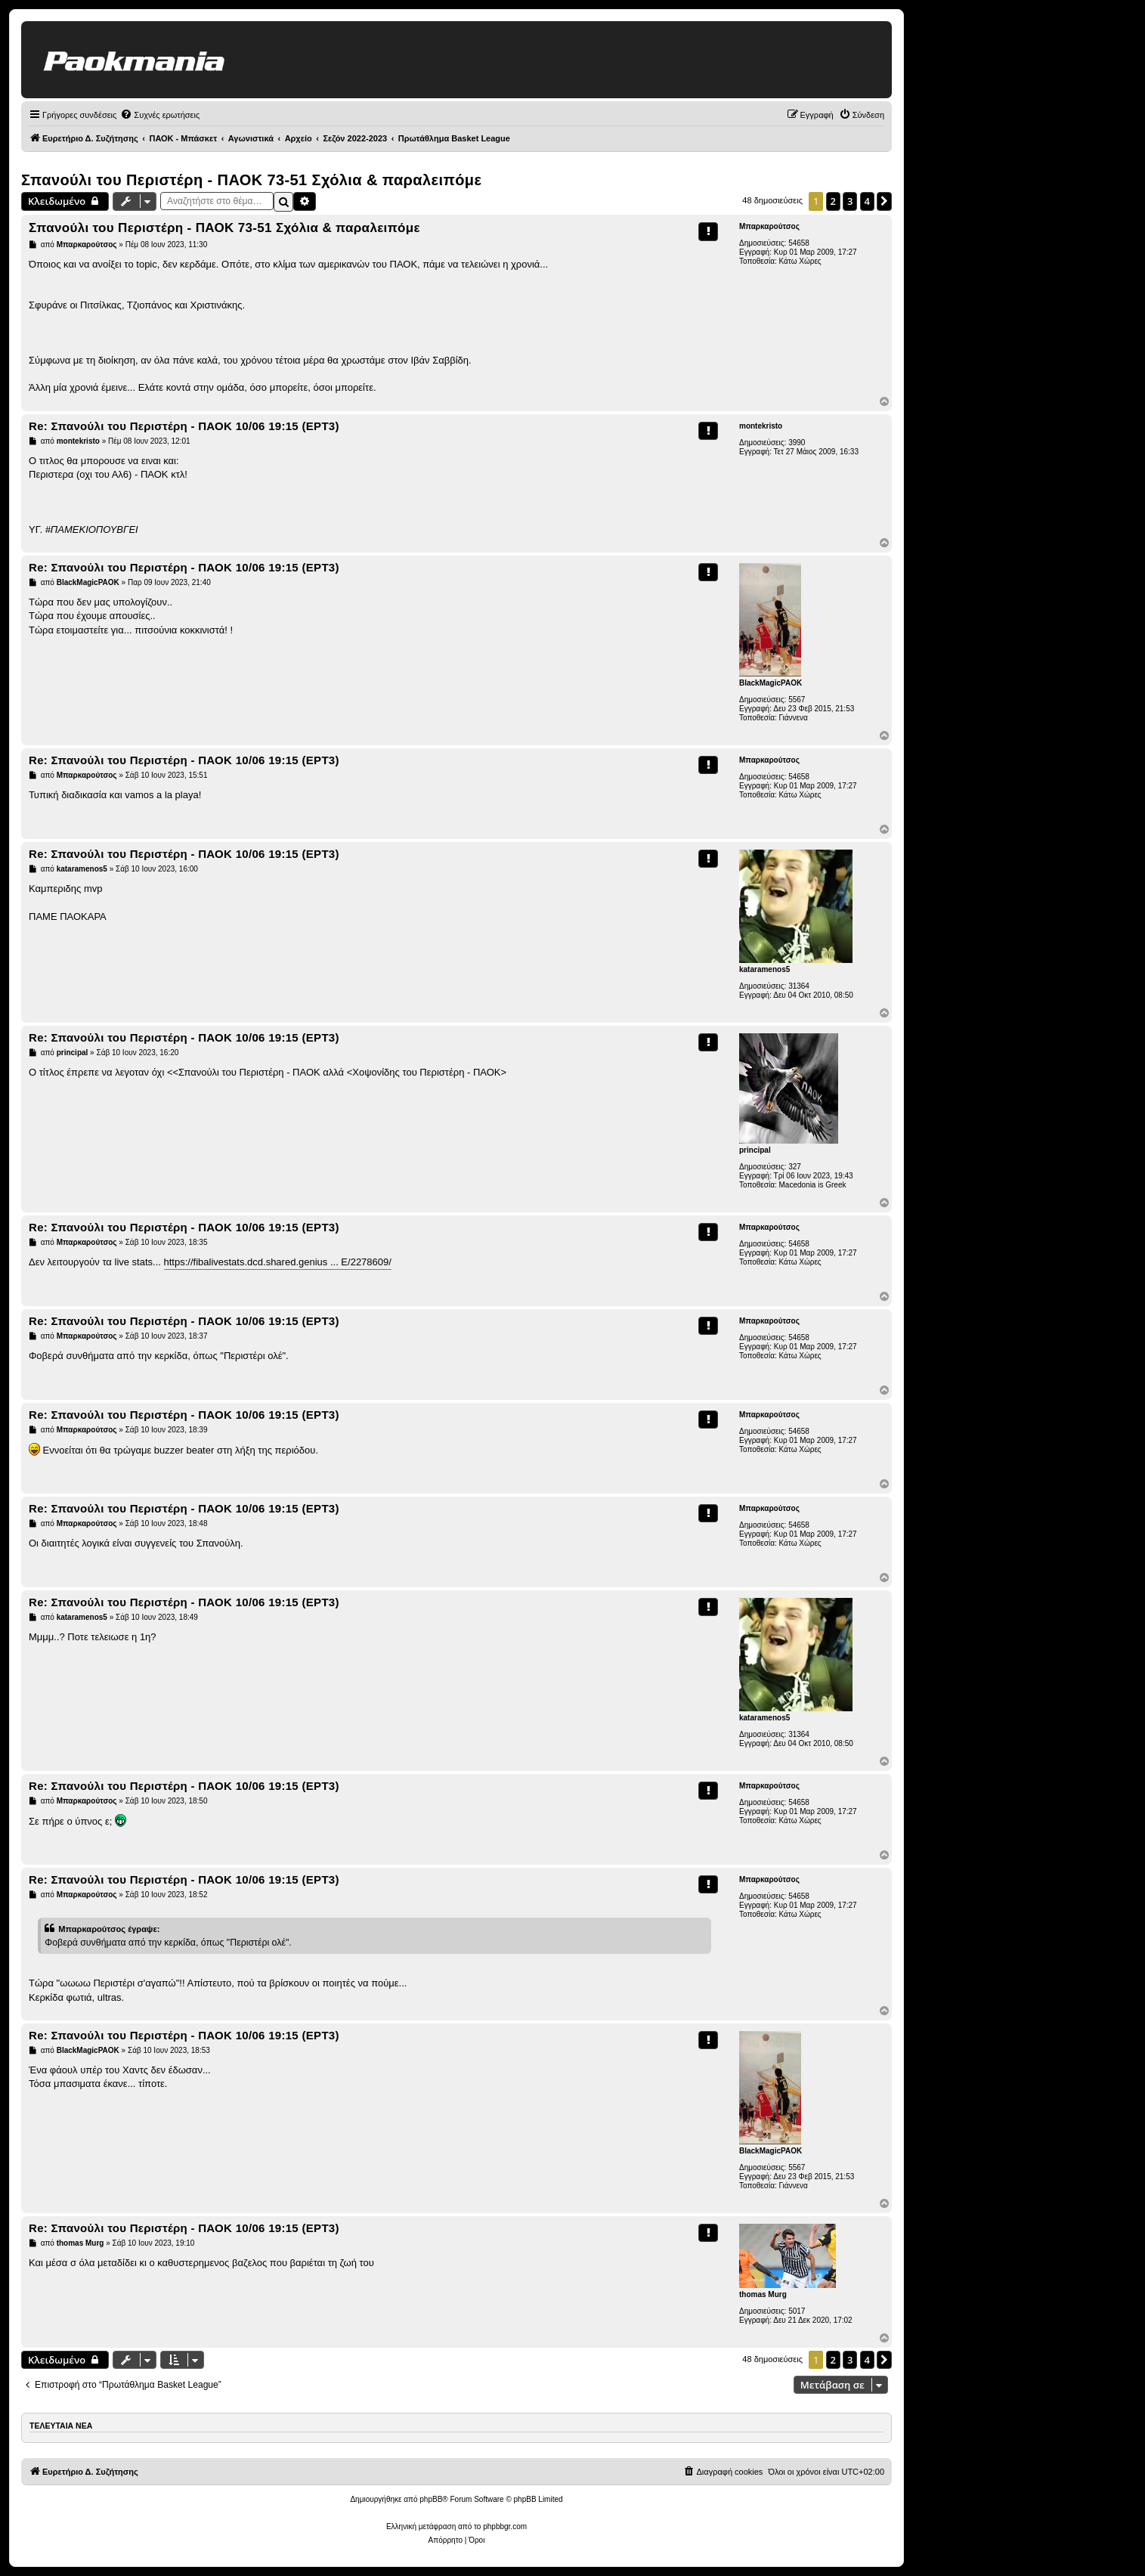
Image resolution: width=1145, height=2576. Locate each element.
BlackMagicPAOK (770, 683)
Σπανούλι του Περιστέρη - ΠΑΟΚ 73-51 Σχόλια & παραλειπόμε (251, 180)
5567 (796, 699)
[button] (884, 201)
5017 (796, 2311)
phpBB (430, 2499)
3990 (796, 442)
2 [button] (833, 201)
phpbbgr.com (505, 2526)
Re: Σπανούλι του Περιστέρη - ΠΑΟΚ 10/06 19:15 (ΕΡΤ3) (184, 426)
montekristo (760, 426)
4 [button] (867, 201)
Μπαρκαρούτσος (769, 226)
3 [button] (850, 201)
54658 (798, 243)
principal (755, 1150)
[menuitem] (160, 115)
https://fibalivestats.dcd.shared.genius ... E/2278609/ (277, 1262)
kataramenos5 (764, 969)
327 (794, 1167)
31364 (798, 986)
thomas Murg (763, 2294)
